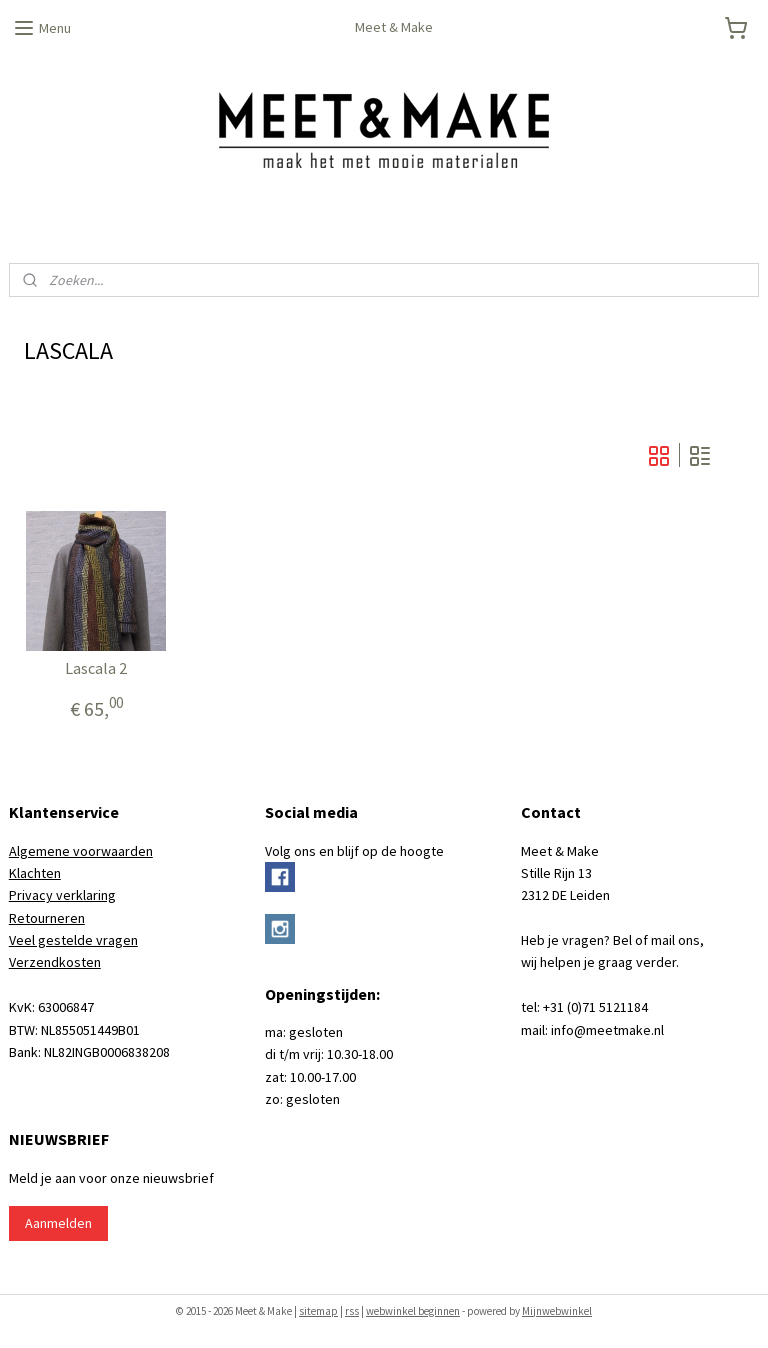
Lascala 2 (96, 668)
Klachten (35, 873)
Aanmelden (58, 1223)
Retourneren (47, 918)
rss (352, 1311)
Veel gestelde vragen (73, 940)
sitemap (318, 1311)
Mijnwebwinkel (557, 1311)
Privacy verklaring (62, 895)
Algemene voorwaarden (81, 851)
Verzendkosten (55, 962)
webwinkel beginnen (413, 1311)
